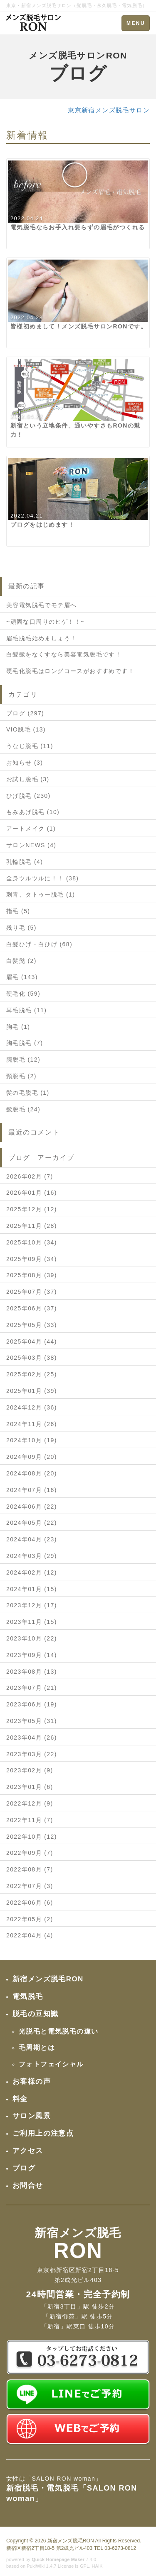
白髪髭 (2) (21, 960)
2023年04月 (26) (31, 1737)
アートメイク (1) (31, 828)
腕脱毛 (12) (23, 1059)
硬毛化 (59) (23, 993)
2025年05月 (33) (31, 1325)
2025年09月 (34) (31, 1259)
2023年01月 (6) (29, 1787)
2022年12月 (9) (29, 1803)
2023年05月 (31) (31, 1721)
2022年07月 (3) (29, 1886)
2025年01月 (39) (31, 1391)
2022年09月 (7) (29, 1852)
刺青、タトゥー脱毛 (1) (40, 894)
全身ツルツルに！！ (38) (42, 878)
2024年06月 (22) (31, 1506)
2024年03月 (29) (31, 1556)
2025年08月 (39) (31, 1275)
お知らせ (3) (24, 762)
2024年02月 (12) (31, 1572)
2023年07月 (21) (31, 1687)
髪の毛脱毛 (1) (28, 1092)
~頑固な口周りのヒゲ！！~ (45, 621)
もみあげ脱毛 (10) (32, 812)
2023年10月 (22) (31, 1638)
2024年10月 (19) (31, 1440)
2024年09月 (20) (31, 1456)
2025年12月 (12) (31, 1209)
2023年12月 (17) (31, 1605)
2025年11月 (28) (31, 1225)
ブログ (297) (25, 713)
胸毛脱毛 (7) (24, 1043)
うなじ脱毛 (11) (29, 746)
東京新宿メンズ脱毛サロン (109, 110)
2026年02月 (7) (29, 1176)
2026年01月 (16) (31, 1192)
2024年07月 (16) (31, 1490)
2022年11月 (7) (29, 1820)
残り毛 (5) (21, 927)
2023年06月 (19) (31, 1704)
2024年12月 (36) (31, 1407)
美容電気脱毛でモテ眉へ (41, 605)
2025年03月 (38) (31, 1357)
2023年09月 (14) (31, 1655)
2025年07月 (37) (31, 1291)
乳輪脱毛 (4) (24, 861)
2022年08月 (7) (29, 1869)
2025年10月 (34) (31, 1242)
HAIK (97, 2566)
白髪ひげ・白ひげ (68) (39, 944)
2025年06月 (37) (31, 1308)
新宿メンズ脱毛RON (70, 2541)
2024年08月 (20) (31, 1473)
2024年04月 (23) (31, 1539)
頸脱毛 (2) (21, 1076)
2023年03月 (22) (31, 1754)
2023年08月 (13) (31, 1671)
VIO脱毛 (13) (26, 729)
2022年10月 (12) (31, 1836)
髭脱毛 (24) (23, 1109)
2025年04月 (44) (31, 1341)
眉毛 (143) (22, 977)
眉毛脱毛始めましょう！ (41, 638)
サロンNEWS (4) (31, 845)
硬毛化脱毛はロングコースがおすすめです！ (70, 671)
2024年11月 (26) (31, 1424)
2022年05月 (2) (29, 1919)
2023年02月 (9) (29, 1770)
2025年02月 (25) (31, 1374)
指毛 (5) (18, 911)
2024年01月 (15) (31, 1589)
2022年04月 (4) (29, 1935)
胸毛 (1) (18, 1026)
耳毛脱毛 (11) (26, 1010)
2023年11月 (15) (31, 1622)
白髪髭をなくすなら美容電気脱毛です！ (63, 654)
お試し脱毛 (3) (28, 779)
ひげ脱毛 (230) (28, 795)
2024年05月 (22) (31, 1522)
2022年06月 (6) (29, 1902)
